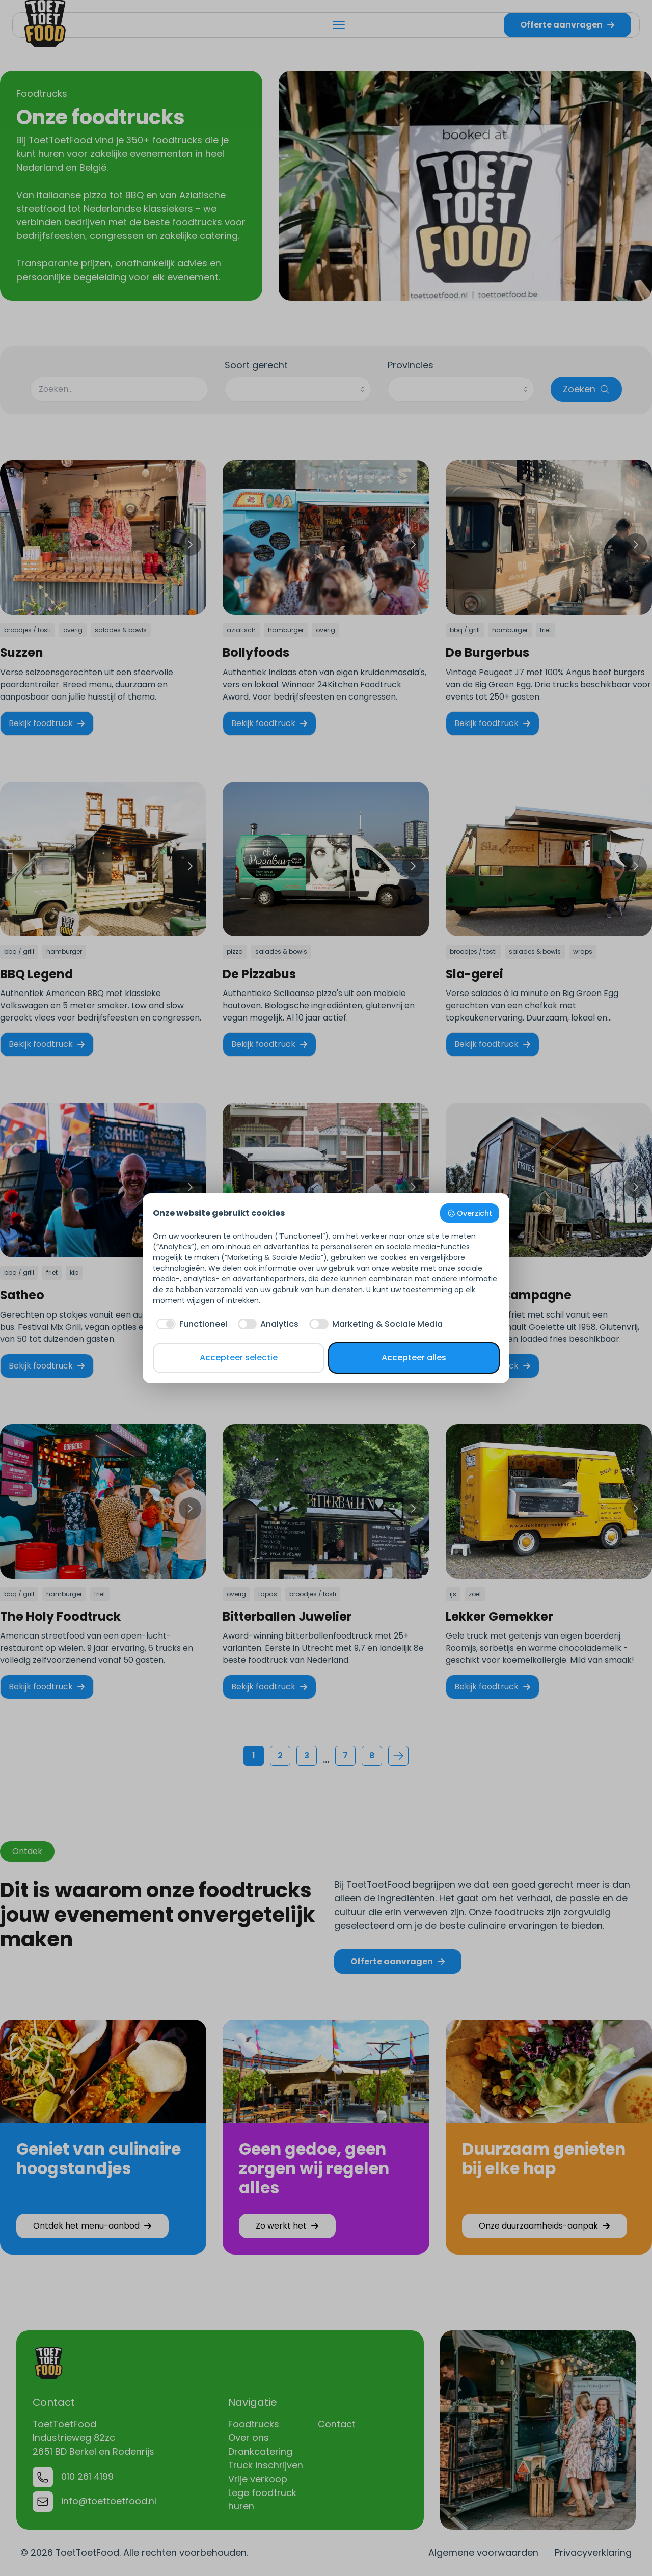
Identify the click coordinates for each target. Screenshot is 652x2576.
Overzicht (470, 1213)
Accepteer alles (414, 1357)
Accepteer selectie (239, 1357)
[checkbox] (190, 1324)
